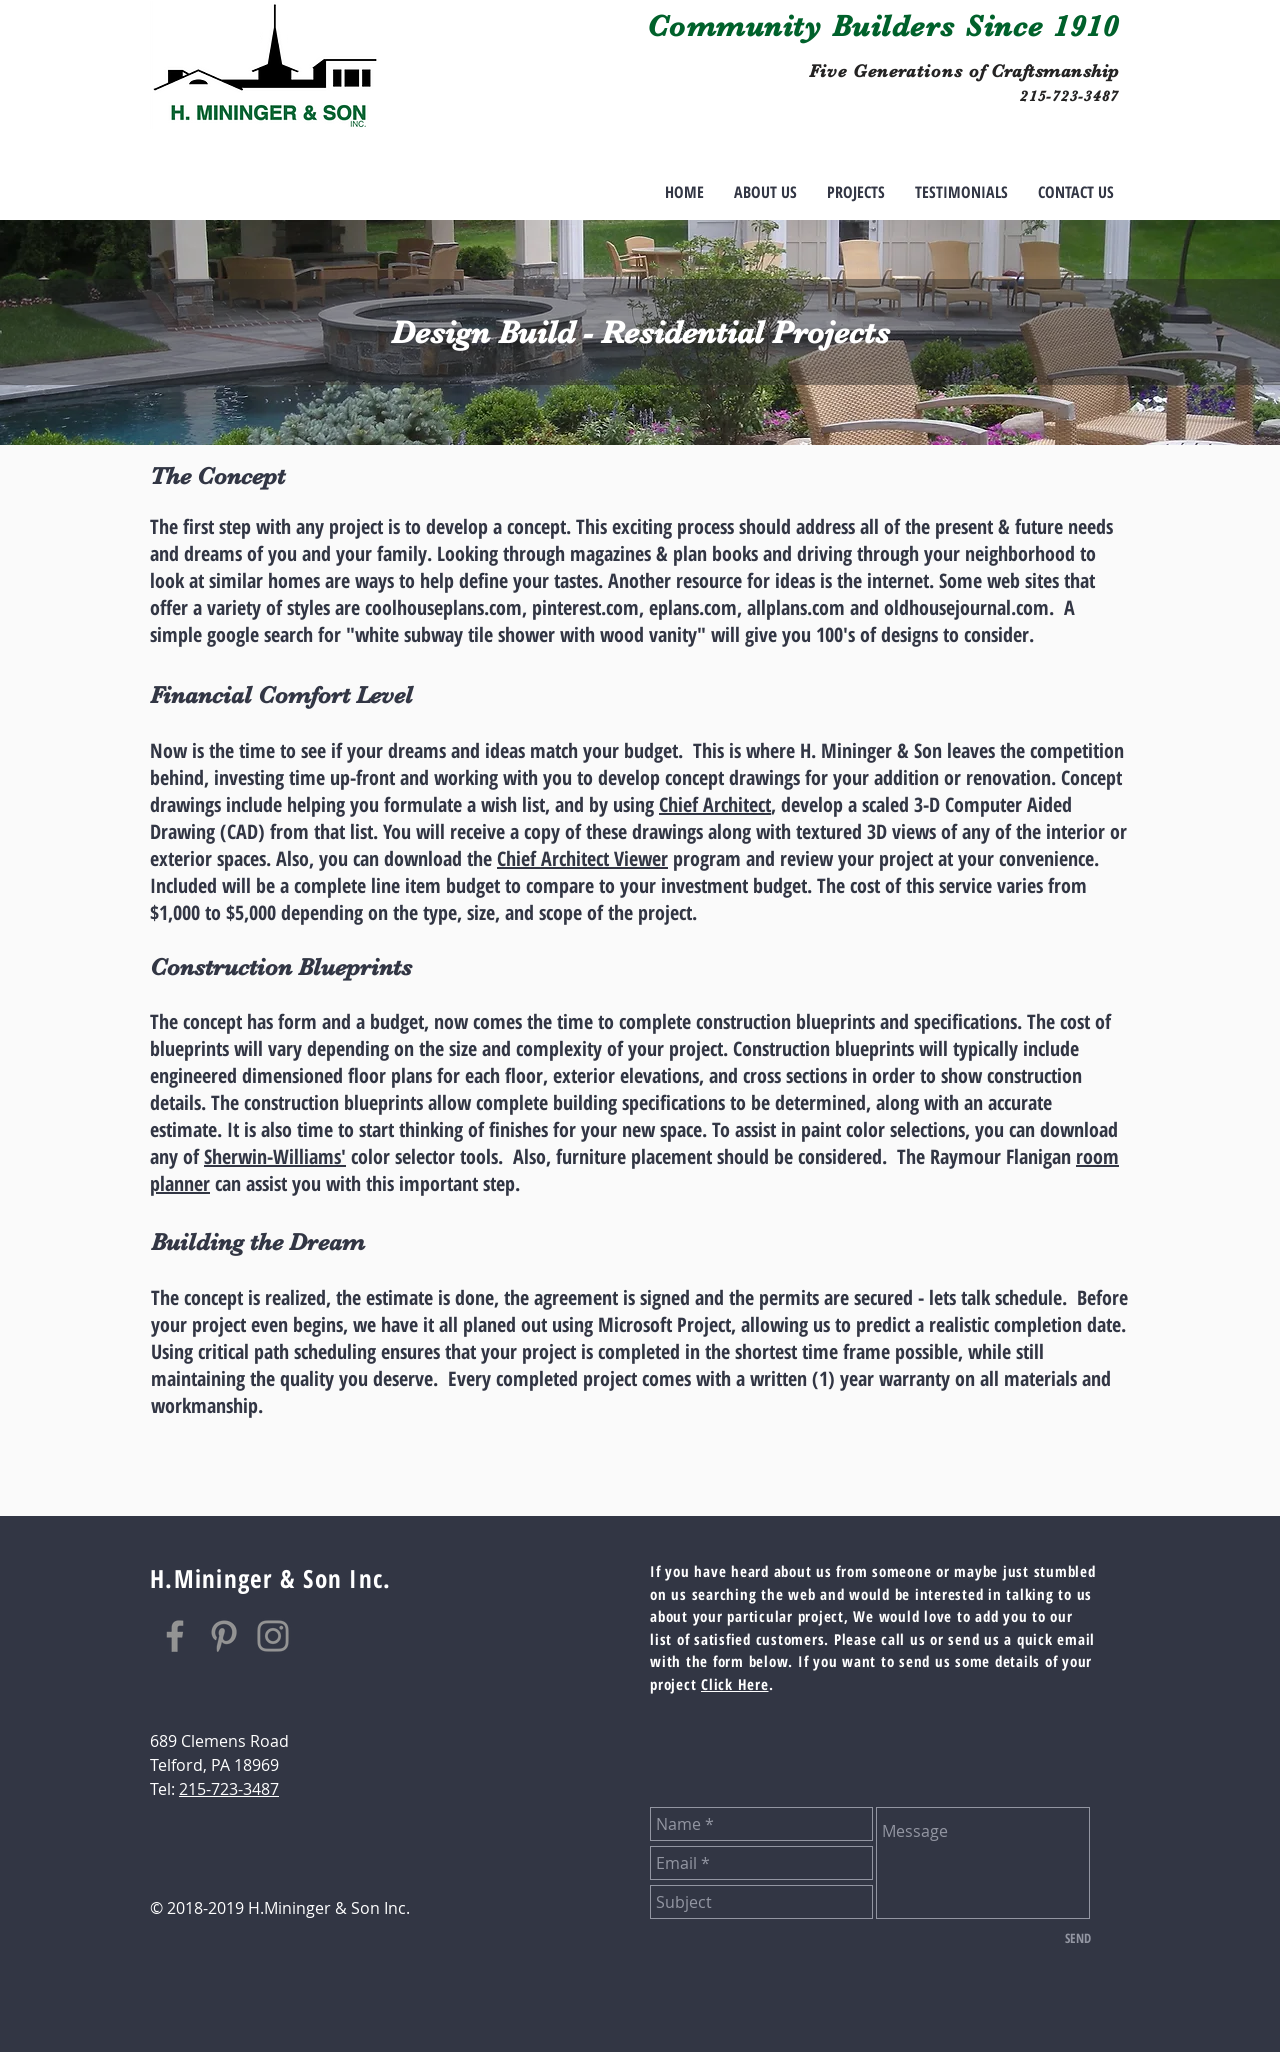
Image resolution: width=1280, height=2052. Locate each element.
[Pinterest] (224, 1636)
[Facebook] (175, 1636)
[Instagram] (273, 1636)
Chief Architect (715, 804)
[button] (856, 192)
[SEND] (1078, 1938)
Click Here (735, 1684)
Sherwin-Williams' (275, 1156)
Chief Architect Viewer (582, 858)
